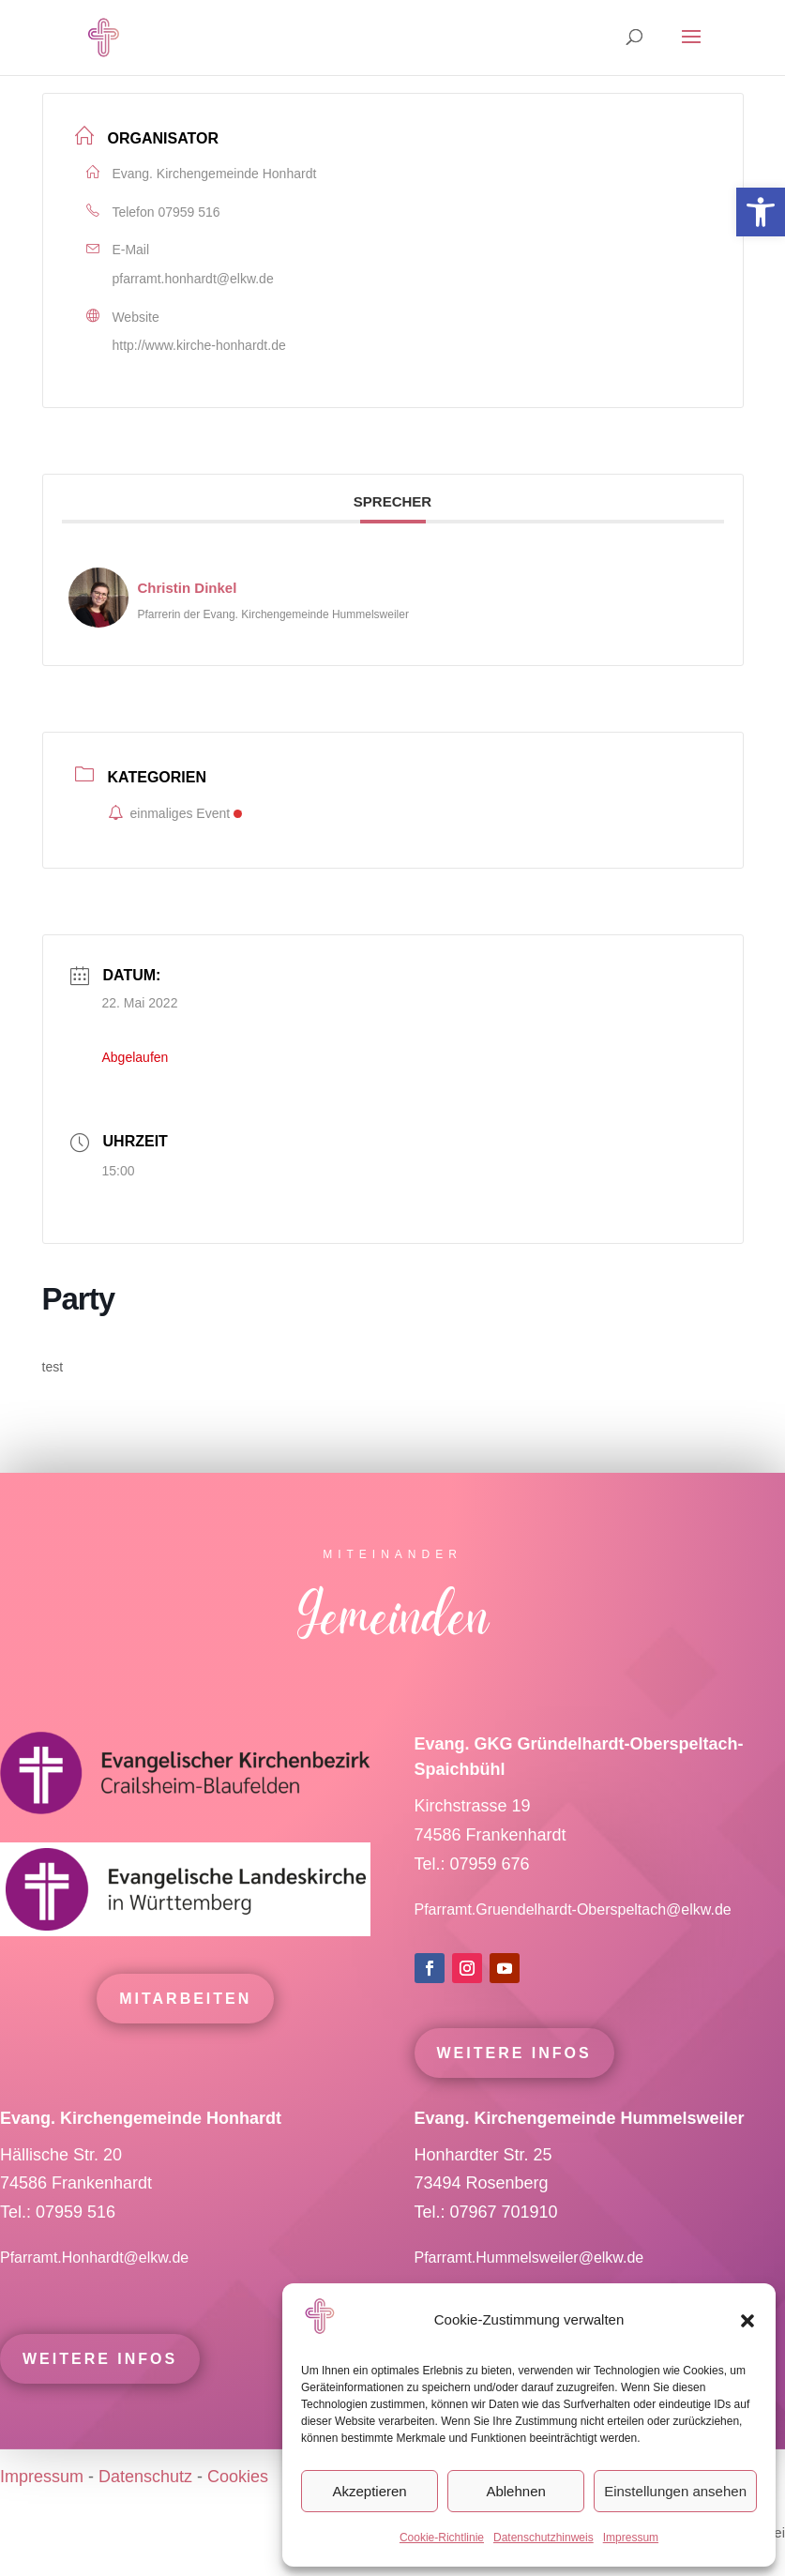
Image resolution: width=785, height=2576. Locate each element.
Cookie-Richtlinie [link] (442, 2537)
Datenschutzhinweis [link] (543, 2537)
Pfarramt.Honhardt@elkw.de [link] (96, 2295)
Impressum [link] (630, 2537)
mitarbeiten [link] (185, 2036)
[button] (747, 2320)
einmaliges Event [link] (175, 813)
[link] (760, 212)
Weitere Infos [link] (514, 2091)
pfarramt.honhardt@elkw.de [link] (193, 278)
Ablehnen (515, 2491)
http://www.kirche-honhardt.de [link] (199, 345)
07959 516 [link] (188, 212)
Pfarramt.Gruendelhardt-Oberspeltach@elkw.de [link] (573, 1947)
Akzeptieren (369, 2491)
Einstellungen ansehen (675, 2491)
